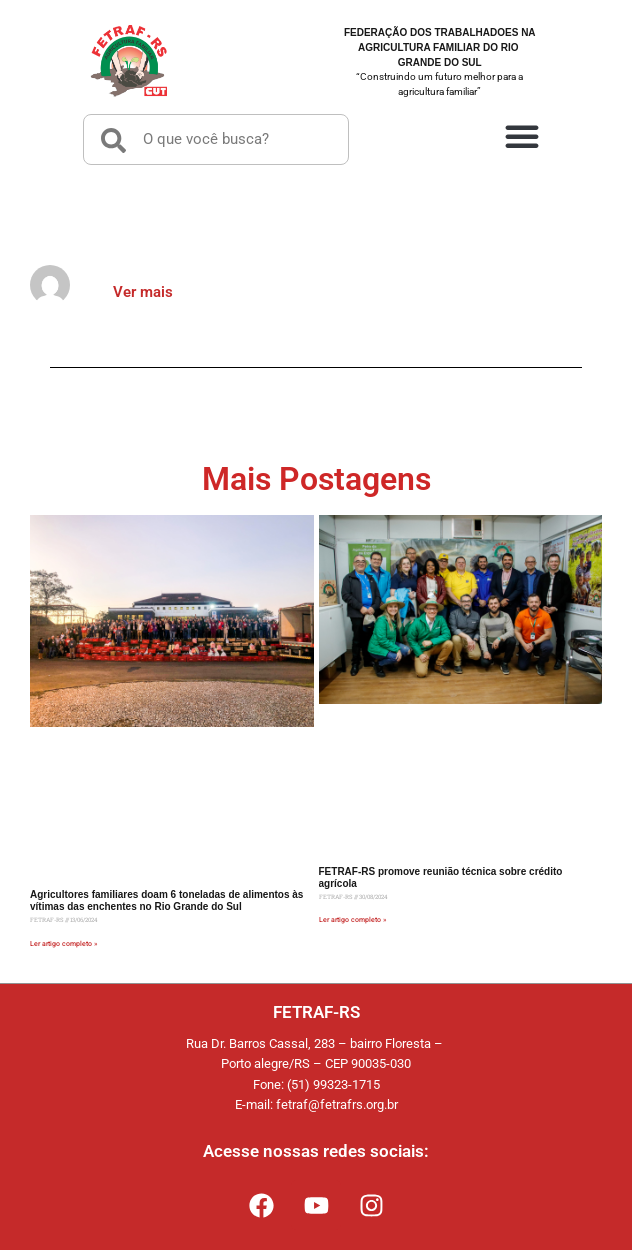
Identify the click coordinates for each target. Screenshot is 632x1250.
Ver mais (143, 292)
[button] (522, 135)
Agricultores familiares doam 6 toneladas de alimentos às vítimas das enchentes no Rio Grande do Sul (166, 900)
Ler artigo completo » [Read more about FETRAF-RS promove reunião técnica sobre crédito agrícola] (352, 920)
